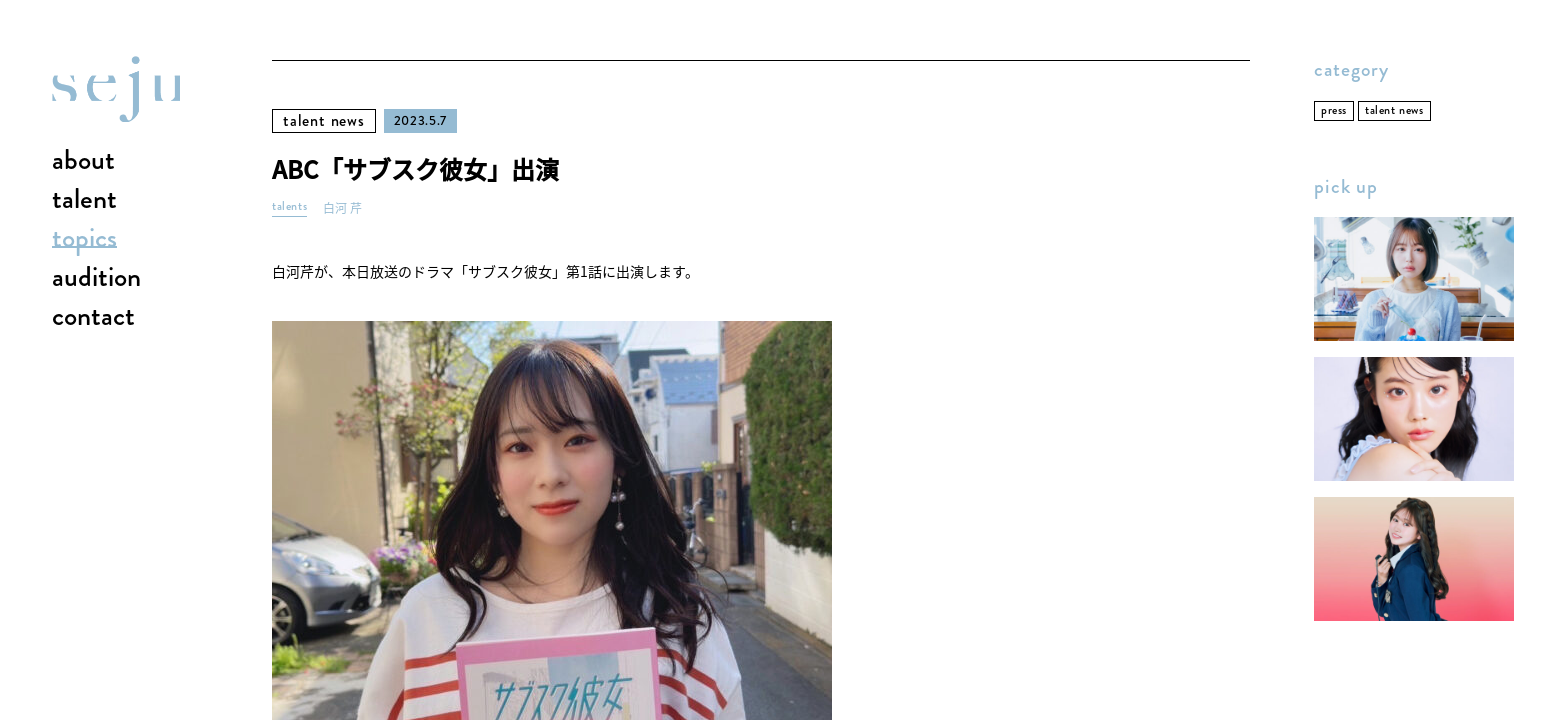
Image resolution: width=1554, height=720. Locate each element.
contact (93, 317)
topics (84, 239)
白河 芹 (342, 208)
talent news (324, 120)
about (83, 161)
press (1334, 110)
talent (84, 200)
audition (96, 278)
